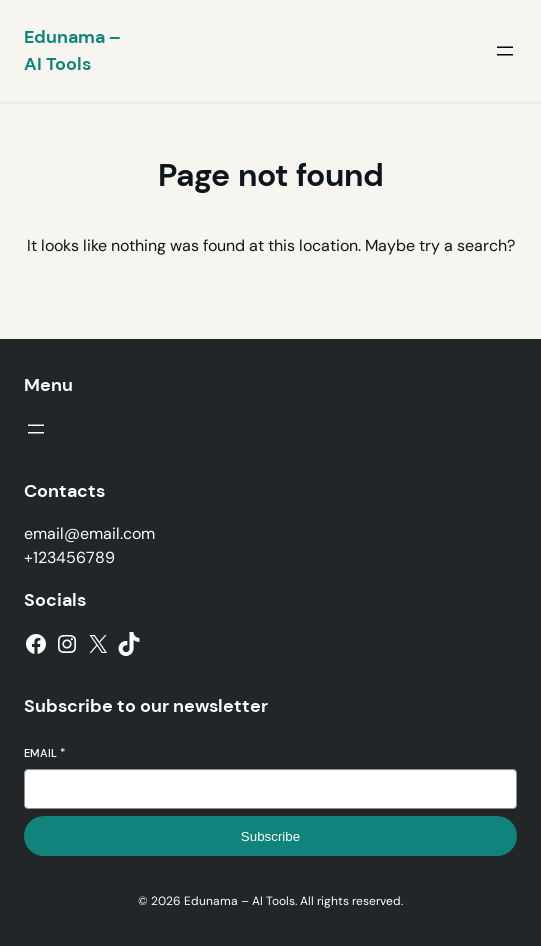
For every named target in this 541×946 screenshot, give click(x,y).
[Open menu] (505, 51)
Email (44, 753)
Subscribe (270, 836)
